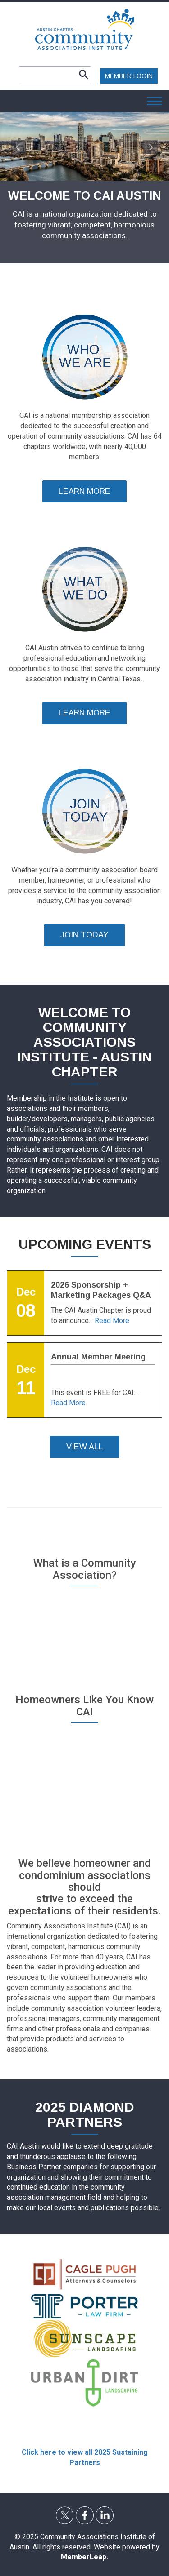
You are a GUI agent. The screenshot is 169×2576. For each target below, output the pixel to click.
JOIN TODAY (84, 934)
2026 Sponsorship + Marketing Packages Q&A (101, 1290)
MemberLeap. (84, 2557)
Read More (112, 1320)
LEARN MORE (84, 491)
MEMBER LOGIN (129, 76)
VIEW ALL (84, 1446)
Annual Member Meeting (98, 1356)
